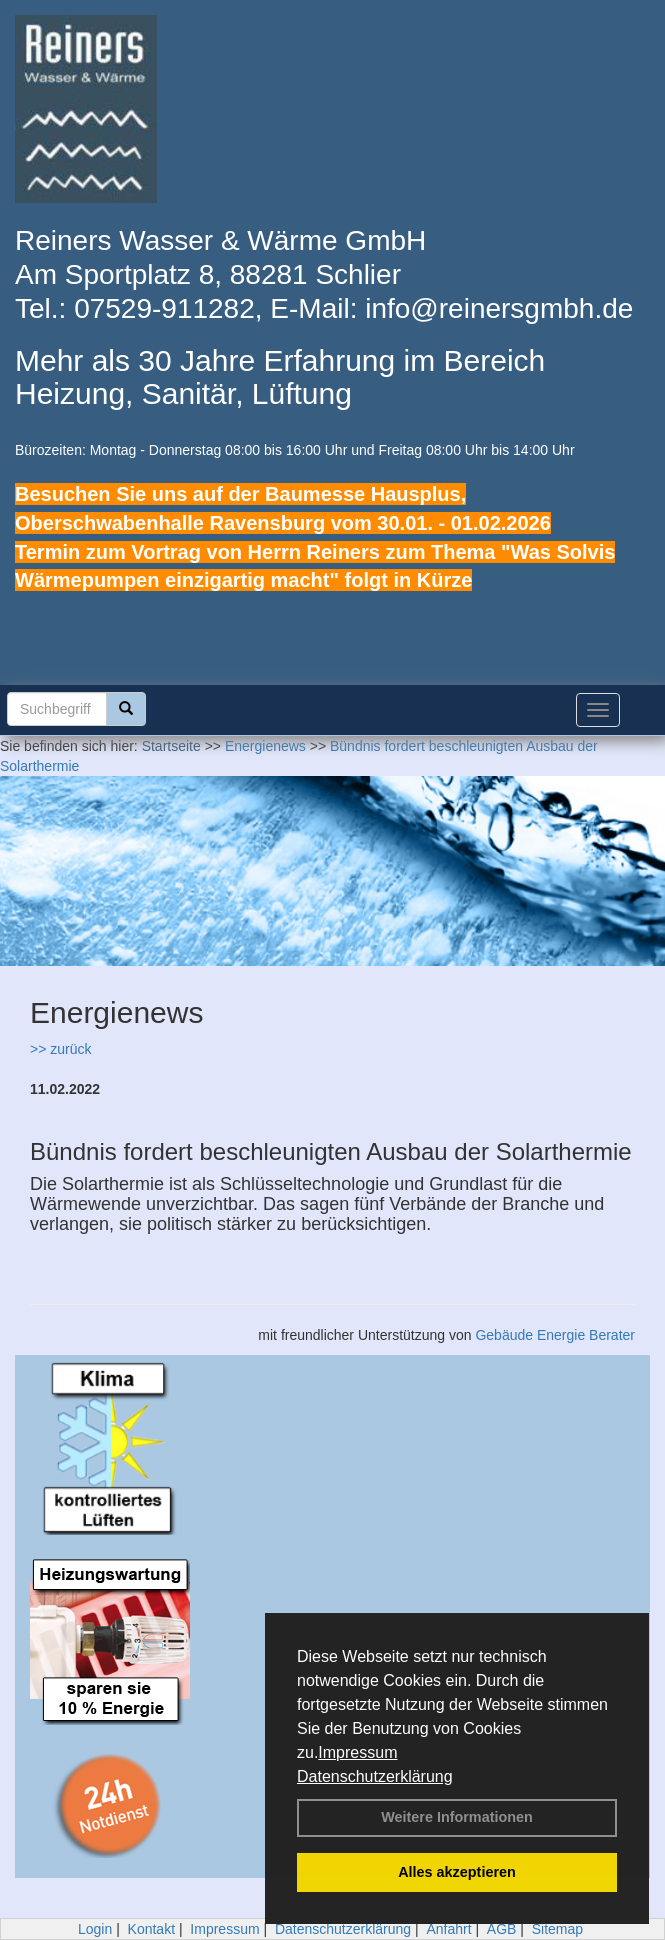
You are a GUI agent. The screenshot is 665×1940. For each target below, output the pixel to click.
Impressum (357, 1752)
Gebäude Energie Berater (555, 1335)
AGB (502, 1929)
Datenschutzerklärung (375, 1776)
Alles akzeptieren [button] (457, 1872)
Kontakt (151, 1929)
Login (95, 1929)
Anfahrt (448, 1929)
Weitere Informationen (457, 1817)
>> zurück (60, 1049)
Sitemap (557, 1929)
